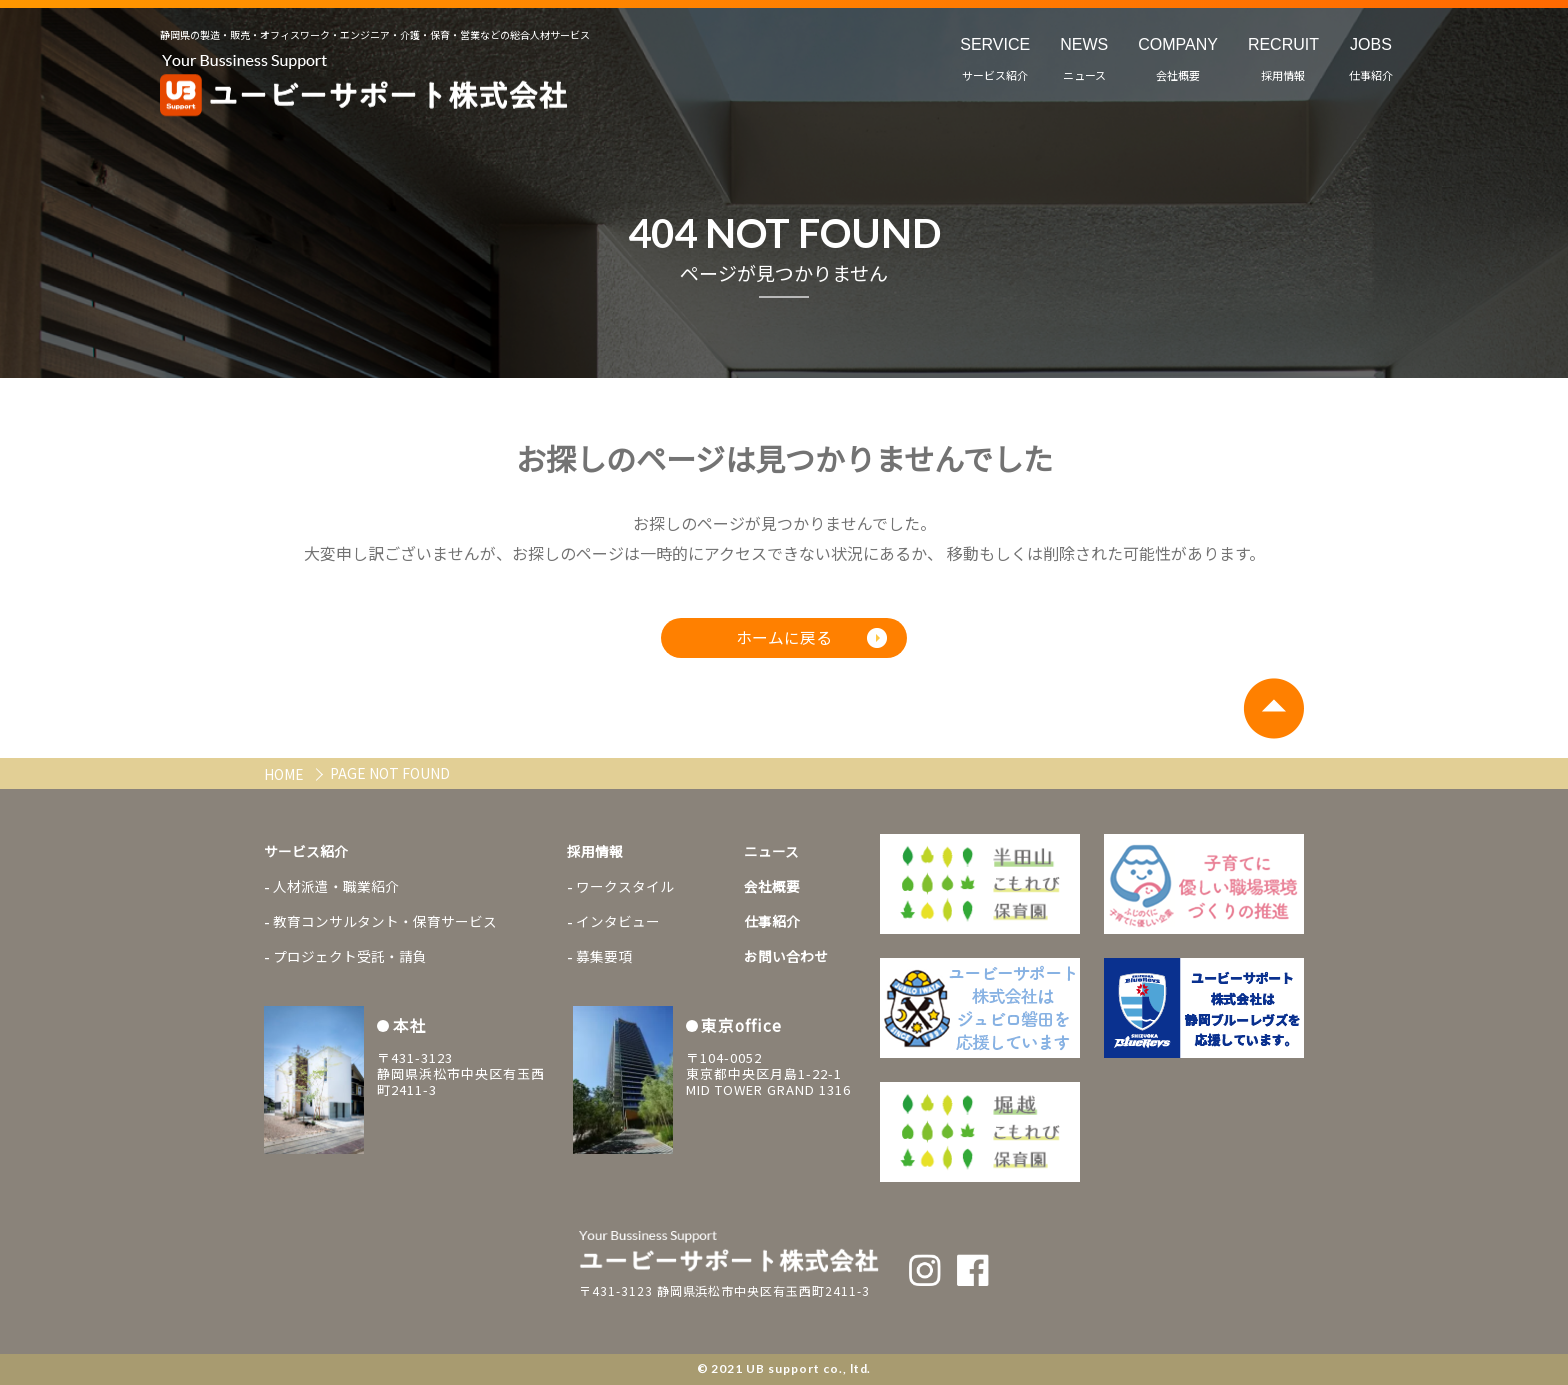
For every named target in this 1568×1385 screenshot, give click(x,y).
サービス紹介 (306, 852)
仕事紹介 (772, 924)
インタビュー (618, 924)
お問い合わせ (786, 960)
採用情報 (595, 852)
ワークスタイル (625, 888)
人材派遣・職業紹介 (336, 888)
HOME (285, 774)
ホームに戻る (784, 640)
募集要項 (604, 960)
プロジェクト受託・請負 (350, 960)
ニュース (771, 852)
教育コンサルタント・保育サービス (385, 924)
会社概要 (772, 888)
